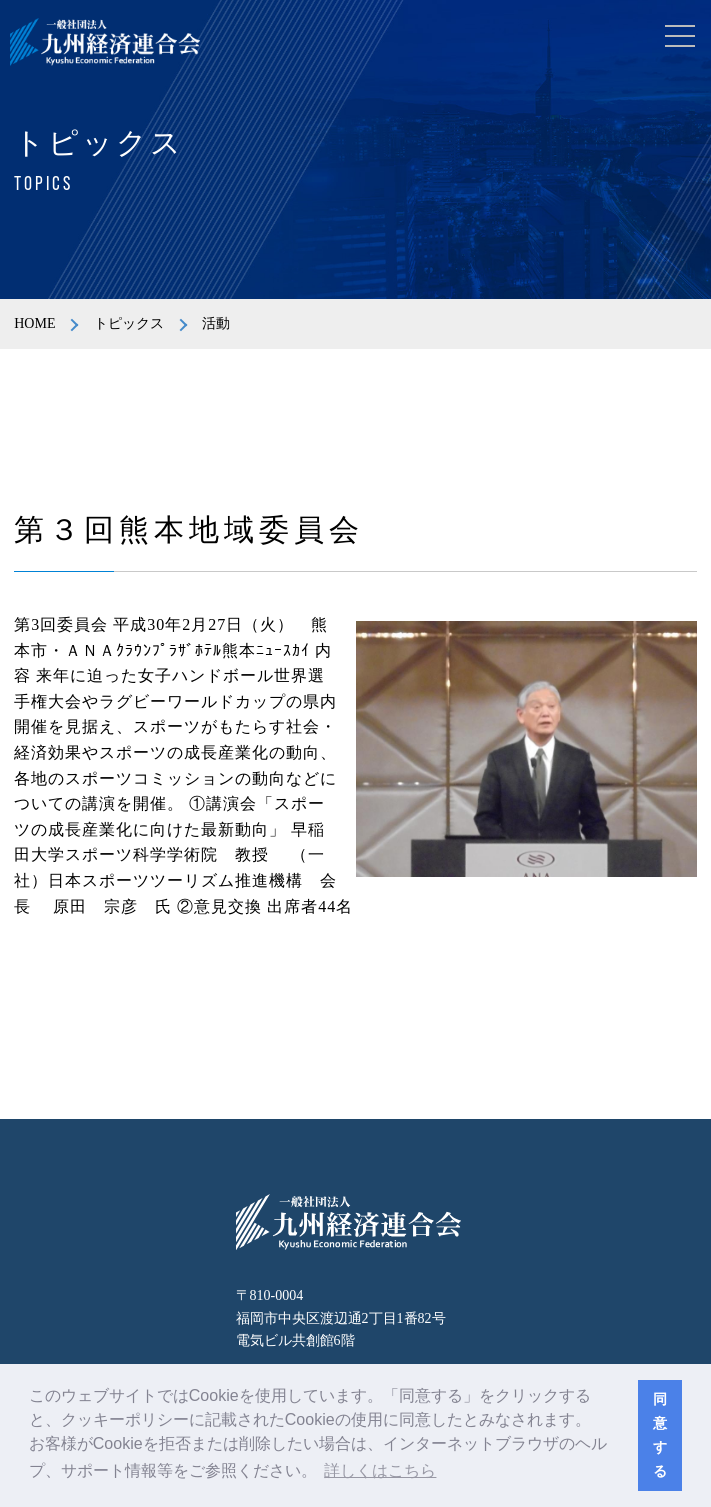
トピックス (129, 323)
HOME (34, 323)
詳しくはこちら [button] (380, 1470)
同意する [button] (660, 1435)
